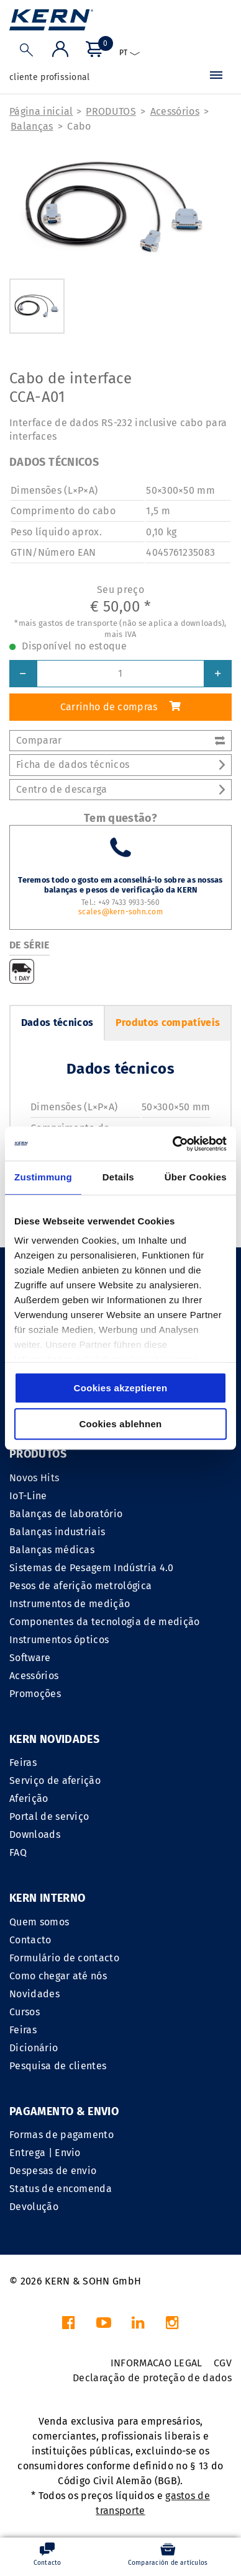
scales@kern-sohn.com (120, 911)
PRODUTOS (111, 111)
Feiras (23, 1762)
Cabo (79, 126)
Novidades (34, 1994)
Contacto (30, 1940)
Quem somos (39, 1922)
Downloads (34, 1834)
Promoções (35, 1694)
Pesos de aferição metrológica (80, 1586)
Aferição (28, 1798)
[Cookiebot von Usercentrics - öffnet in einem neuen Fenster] (173, 1144)
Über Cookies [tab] (196, 1177)
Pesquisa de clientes (57, 2066)
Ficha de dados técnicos (120, 764)
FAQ (18, 1852)
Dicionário (33, 2048)
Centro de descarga (120, 789)
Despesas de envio (52, 2171)
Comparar (120, 740)
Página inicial (41, 111)
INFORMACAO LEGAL (156, 2363)
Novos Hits (34, 1478)
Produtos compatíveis (168, 1022)
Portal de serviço (49, 1816)
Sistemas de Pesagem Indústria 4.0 (91, 1568)
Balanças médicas (51, 1550)
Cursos (24, 2012)
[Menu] (216, 77)
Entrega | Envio (45, 2153)
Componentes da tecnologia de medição (104, 1622)
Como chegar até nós (58, 1976)
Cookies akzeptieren (121, 1388)
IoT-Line (28, 1496)
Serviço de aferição (55, 1780)
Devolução (33, 2207)
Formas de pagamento (61, 2135)
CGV (223, 2363)
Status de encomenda (60, 2189)
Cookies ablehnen (120, 1424)
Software (30, 1658)
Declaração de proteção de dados (152, 2378)
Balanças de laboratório (65, 1514)
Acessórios (174, 111)
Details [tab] (118, 1177)
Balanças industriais (57, 1532)
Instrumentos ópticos (59, 1640)
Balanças (32, 126)
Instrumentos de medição (69, 1604)
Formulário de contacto (64, 1958)
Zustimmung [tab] (43, 1177)
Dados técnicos (57, 1022)
